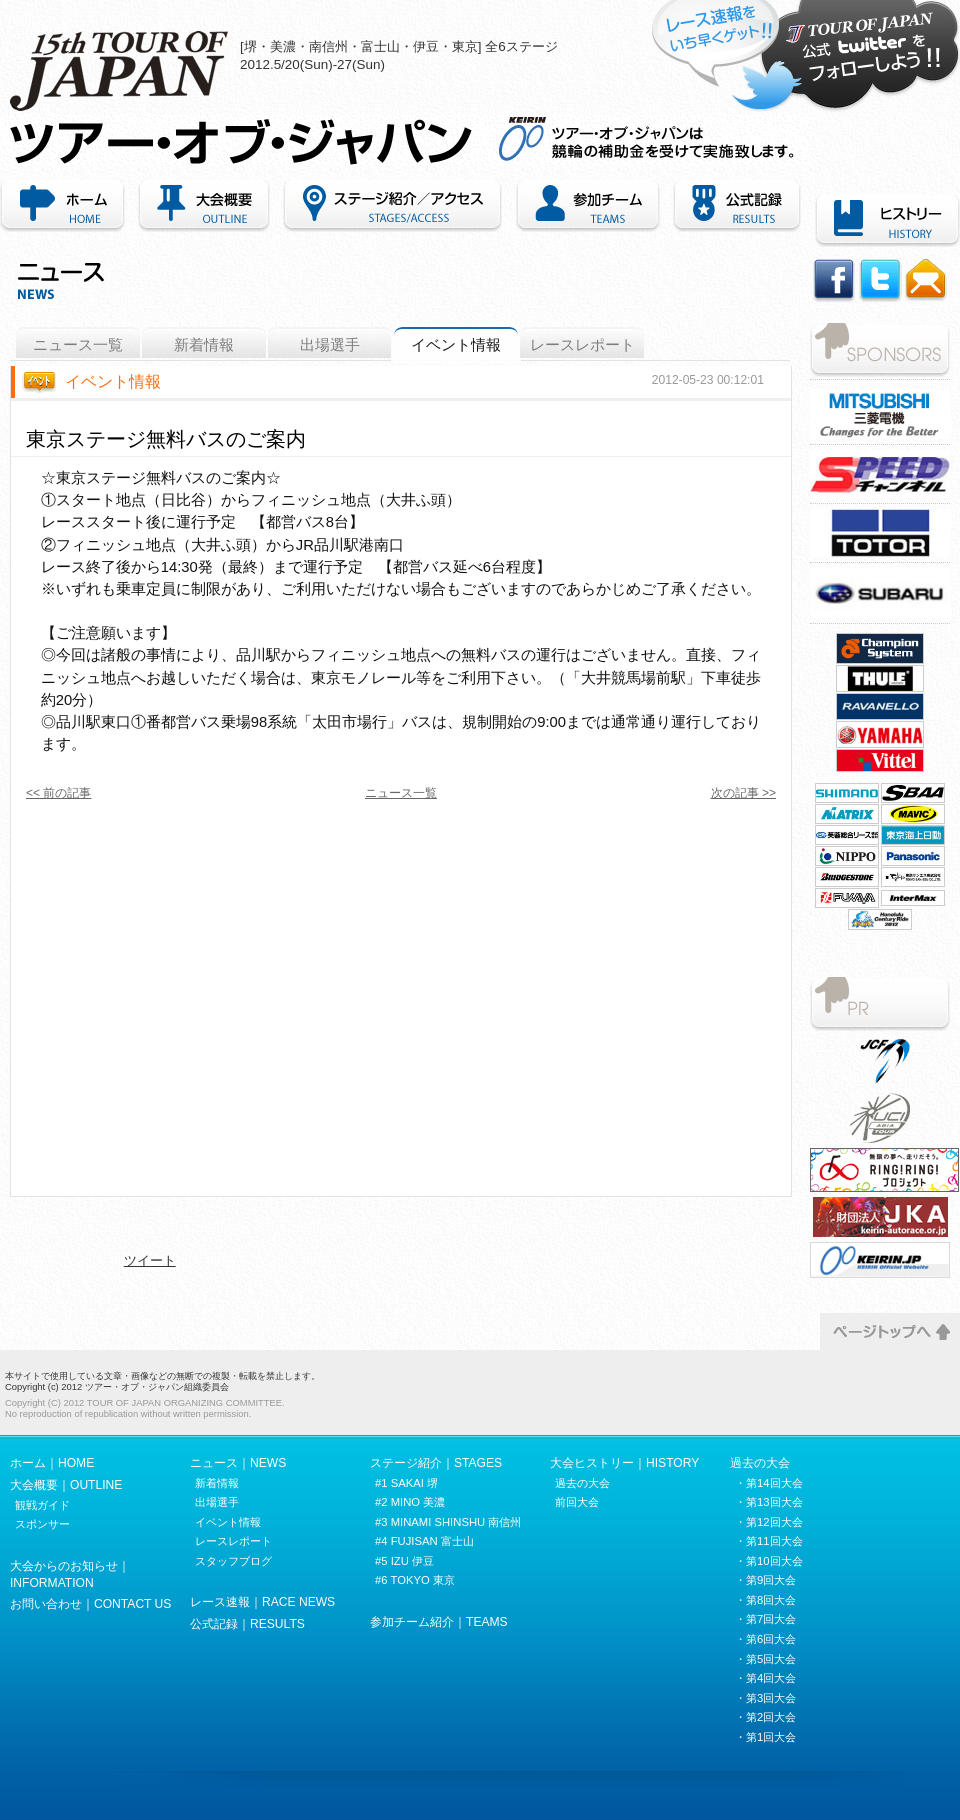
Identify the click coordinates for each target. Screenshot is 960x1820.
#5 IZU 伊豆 (404, 1561)
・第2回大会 (765, 1717)
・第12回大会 (769, 1522)
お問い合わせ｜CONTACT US (90, 1604)
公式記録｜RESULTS (247, 1624)
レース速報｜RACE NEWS (262, 1602)
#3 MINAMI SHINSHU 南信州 (448, 1522)
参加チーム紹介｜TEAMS (588, 206)
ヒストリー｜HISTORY (883, 221)
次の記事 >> (743, 793)
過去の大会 (582, 1483)
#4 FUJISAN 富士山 (424, 1541)
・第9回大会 (765, 1580)
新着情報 (204, 345)
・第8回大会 (765, 1600)
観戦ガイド (42, 1505)
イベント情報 (456, 345)
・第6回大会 (765, 1639)
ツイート (150, 1260)
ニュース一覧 (78, 345)
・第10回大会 (769, 1561)
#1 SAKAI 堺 (406, 1483)
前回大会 (577, 1502)
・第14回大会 (769, 1483)
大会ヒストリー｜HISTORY (624, 1463)
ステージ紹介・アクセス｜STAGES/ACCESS (392, 206)
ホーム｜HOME (65, 206)
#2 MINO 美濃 (410, 1502)
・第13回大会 (769, 1502)
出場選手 (330, 345)
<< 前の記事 (58, 793)
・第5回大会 (765, 1659)
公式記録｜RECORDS (737, 206)
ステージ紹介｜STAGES (436, 1463)
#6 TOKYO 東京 (415, 1580)
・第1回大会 (765, 1737)
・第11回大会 (769, 1541)
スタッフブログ (233, 1561)
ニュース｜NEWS (238, 1463)
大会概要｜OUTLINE (203, 206)
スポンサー (42, 1524)
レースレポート (582, 345)
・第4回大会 (765, 1678)
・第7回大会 (765, 1619)
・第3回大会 (765, 1698)
